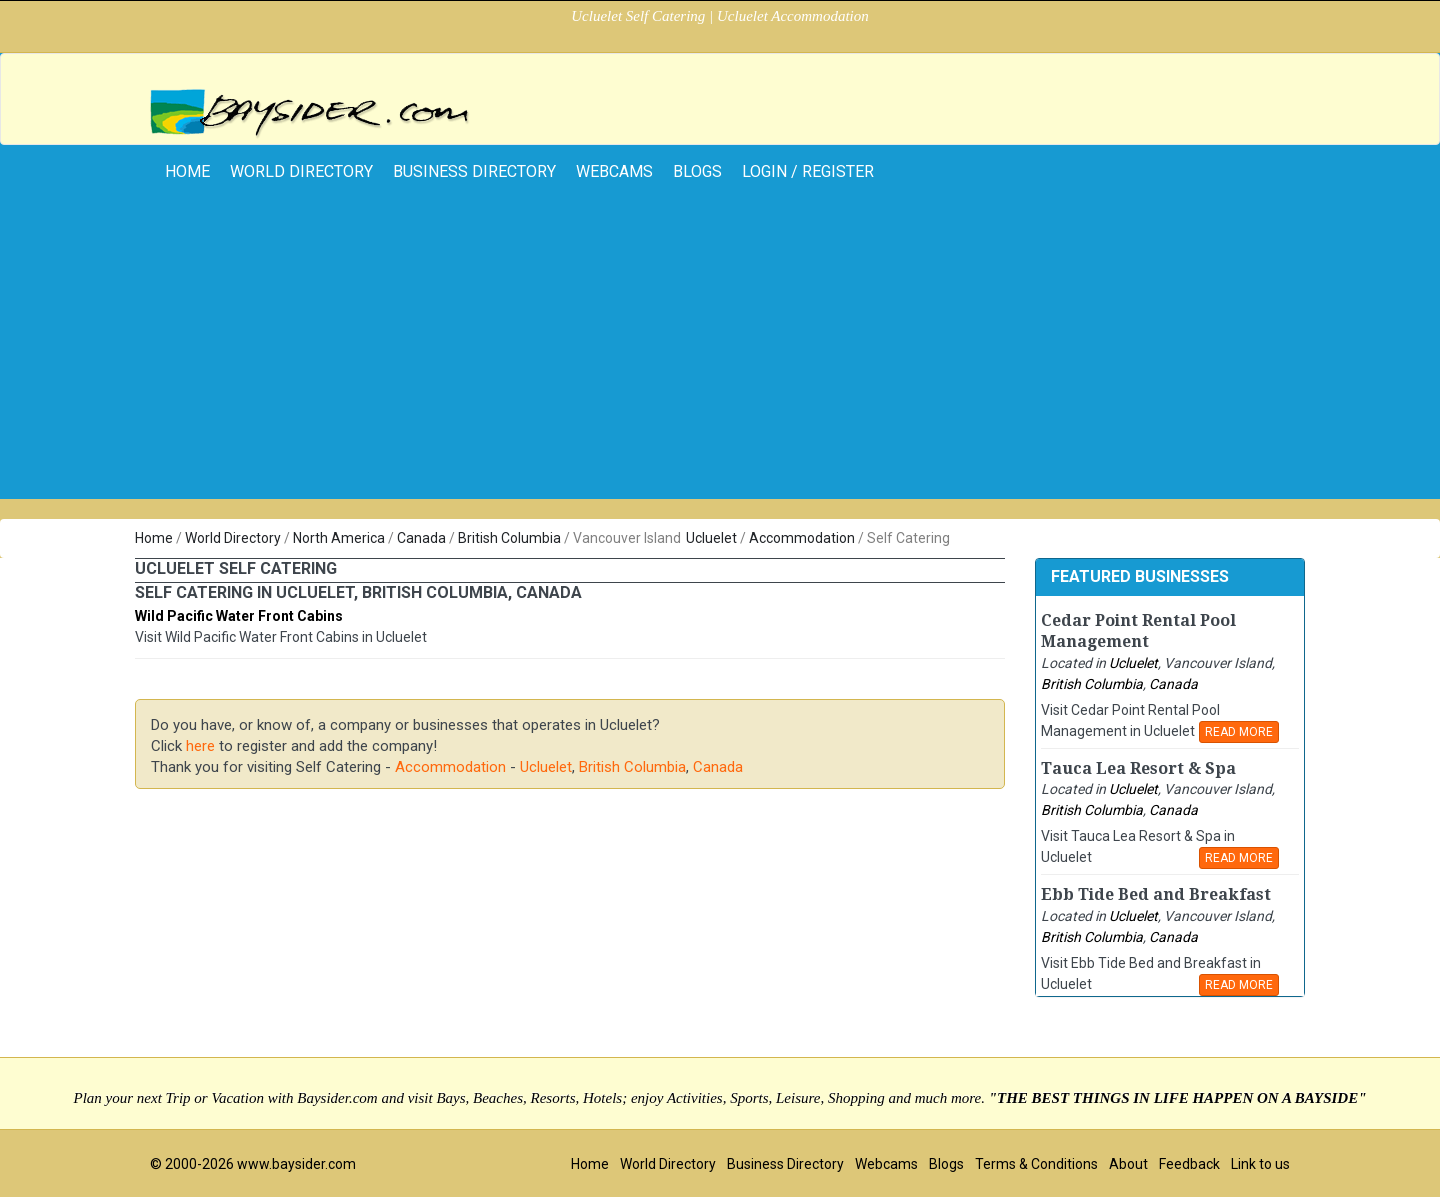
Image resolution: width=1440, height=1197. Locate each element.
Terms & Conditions (1036, 1164)
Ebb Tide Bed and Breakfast (1156, 894)
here (200, 746)
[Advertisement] (720, 359)
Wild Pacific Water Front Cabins (239, 616)
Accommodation (802, 538)
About (1128, 1164)
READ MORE (1239, 732)
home (187, 171)
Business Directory (474, 171)
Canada (421, 538)
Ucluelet (711, 538)
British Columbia (509, 538)
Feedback (1189, 1164)
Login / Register (808, 171)
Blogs (697, 171)
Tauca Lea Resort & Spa (1138, 768)
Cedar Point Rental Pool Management (1138, 631)
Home (154, 538)
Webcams (614, 171)
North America (339, 538)
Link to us (1260, 1164)
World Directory (301, 171)
